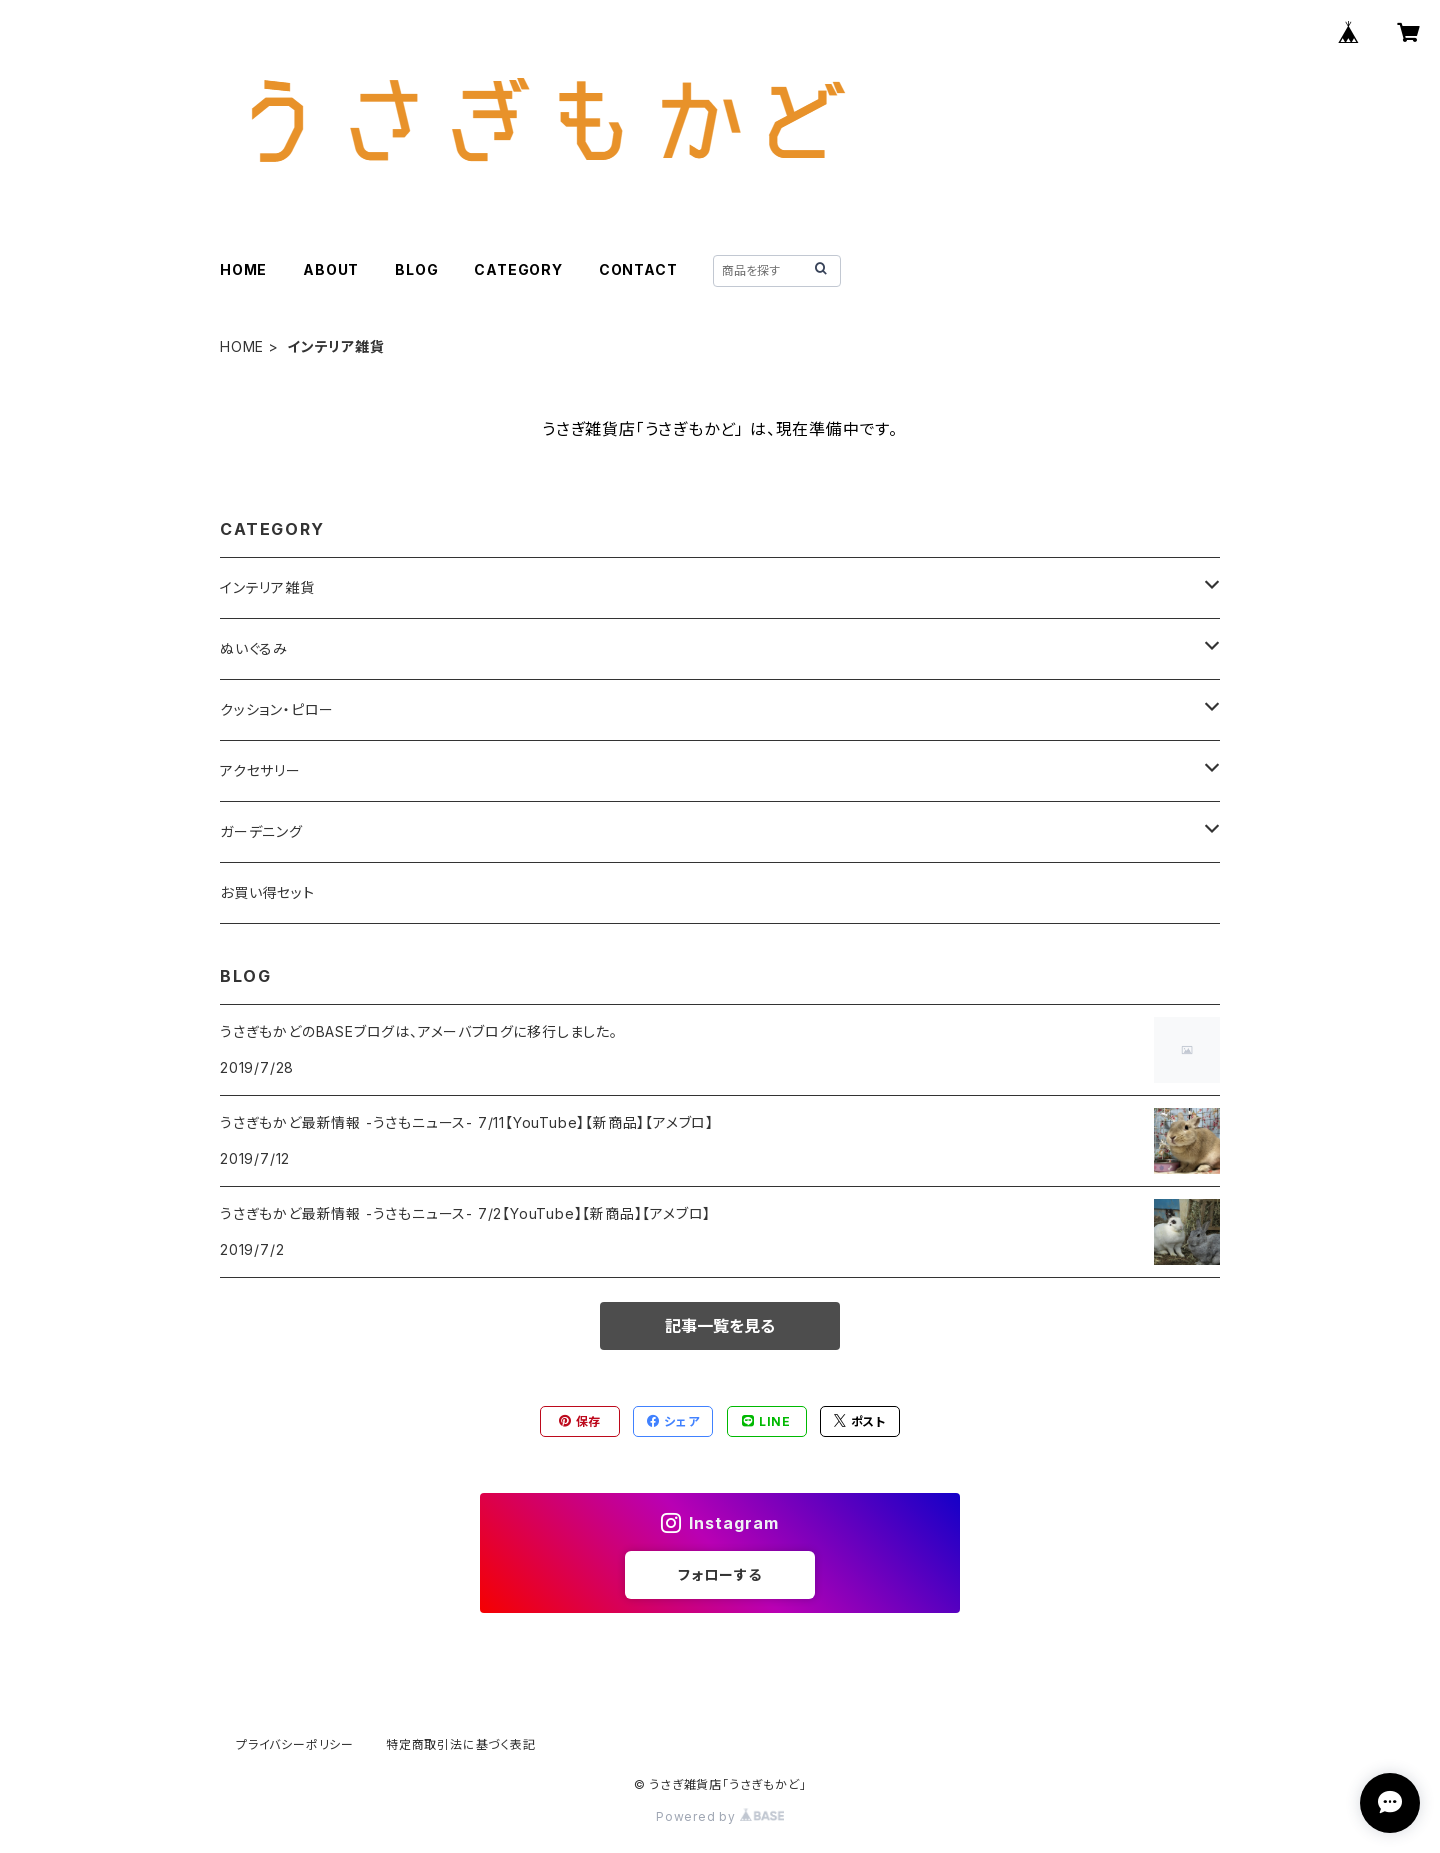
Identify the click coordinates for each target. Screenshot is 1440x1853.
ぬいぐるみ (254, 648)
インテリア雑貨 (267, 587)
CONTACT (638, 269)
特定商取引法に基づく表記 (461, 1744)
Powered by (720, 1816)
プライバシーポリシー (295, 1744)
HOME (243, 269)
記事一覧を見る (720, 1326)
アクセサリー (260, 770)
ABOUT (331, 269)
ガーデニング (261, 831)
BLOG (416, 269)
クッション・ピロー (277, 709)
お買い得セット (267, 892)
